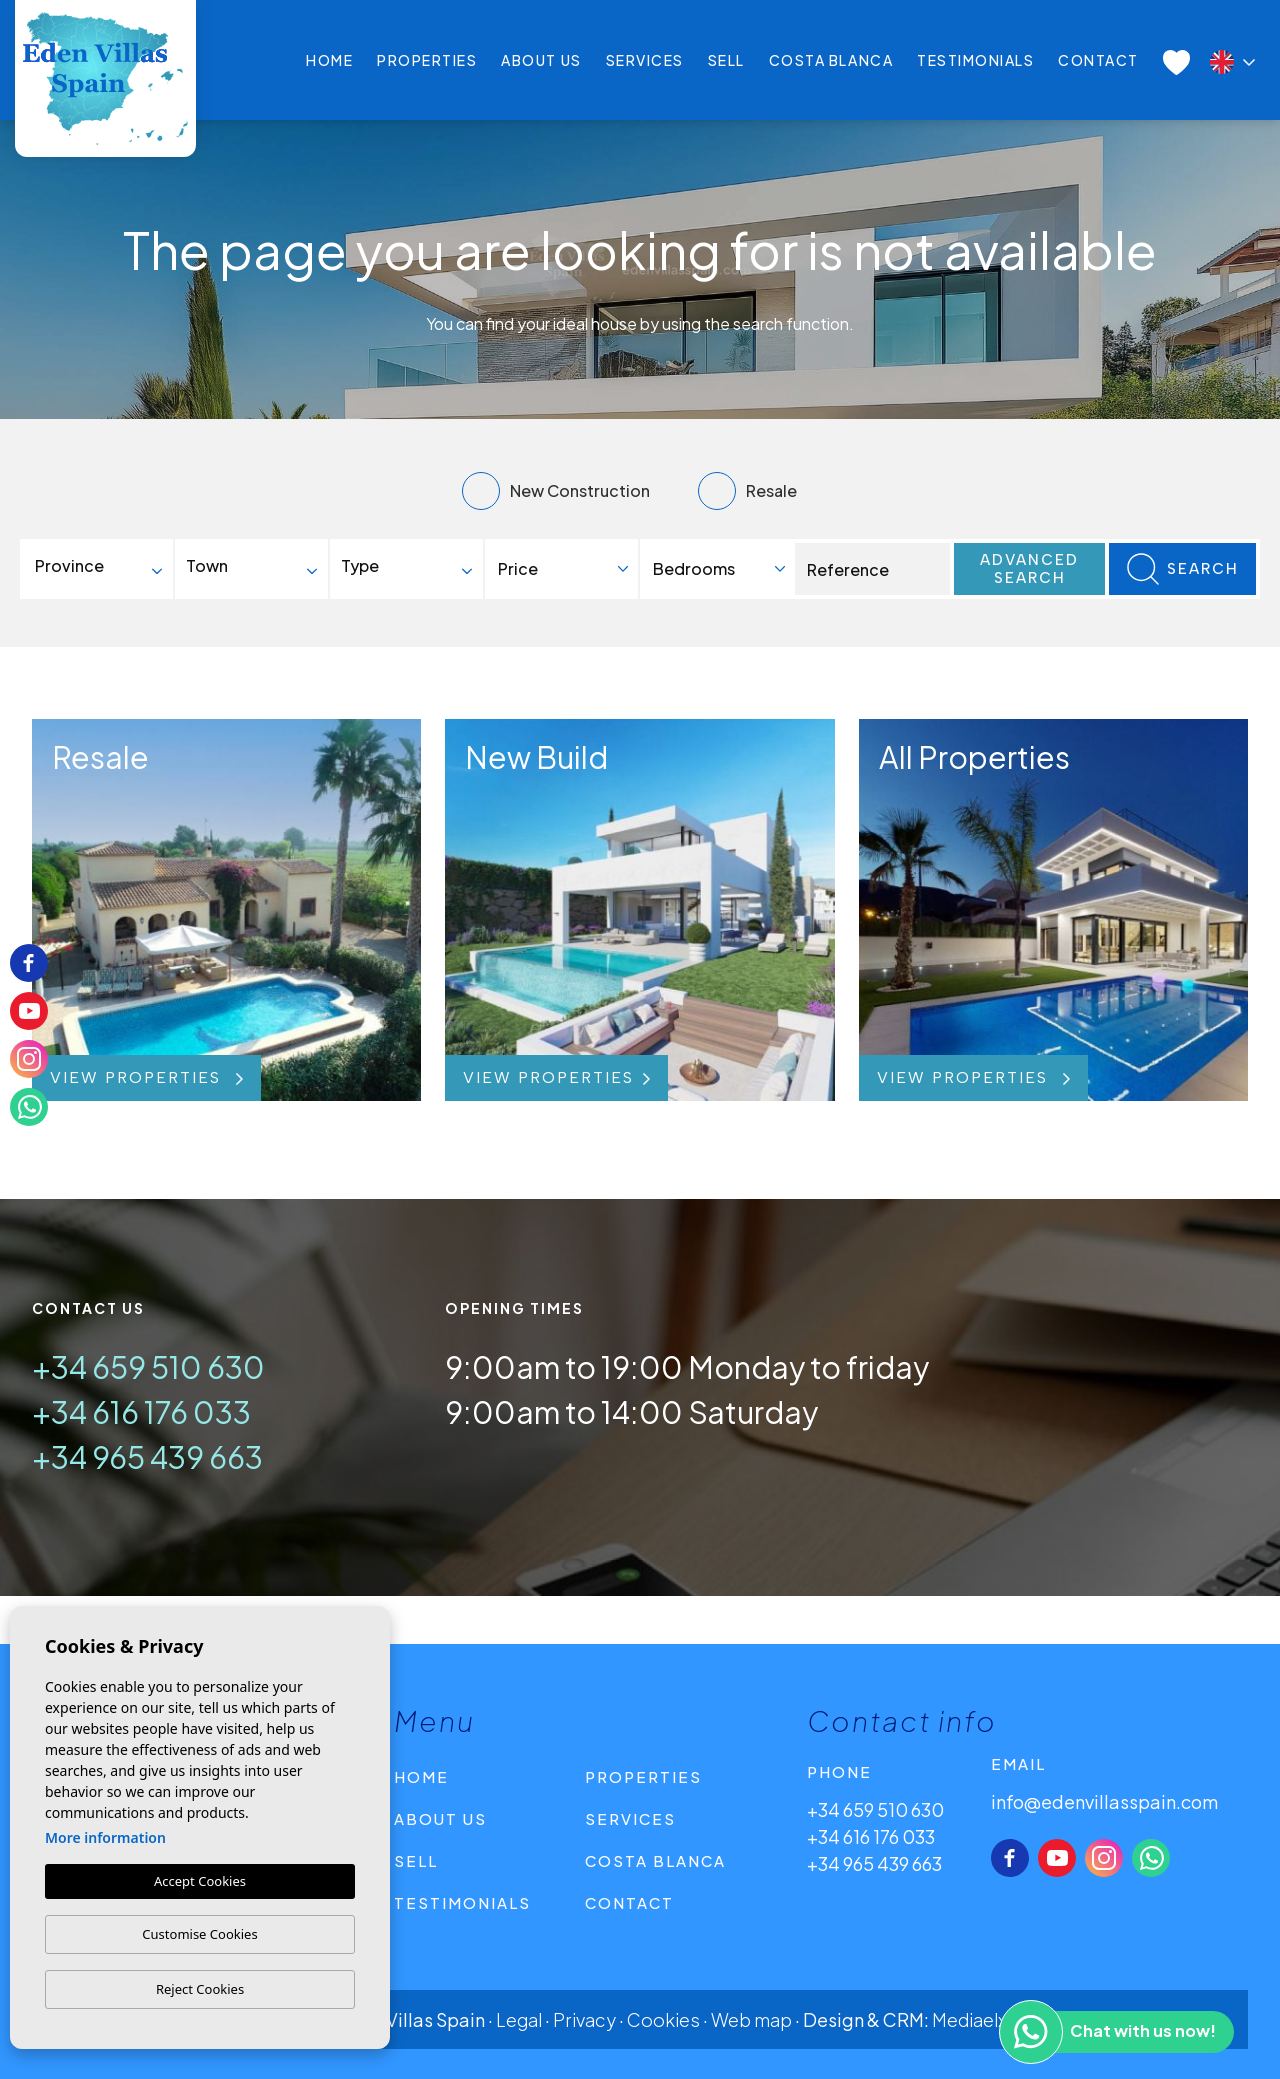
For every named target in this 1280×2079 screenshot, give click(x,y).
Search (1183, 569)
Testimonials (975, 60)
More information (105, 1837)
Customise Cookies (199, 1934)
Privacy (584, 2019)
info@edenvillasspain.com (1104, 1801)
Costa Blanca (831, 60)
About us (541, 60)
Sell (726, 60)
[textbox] (105, 566)
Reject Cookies (200, 1989)
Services (645, 60)
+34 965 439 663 (147, 1457)
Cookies (663, 2019)
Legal (519, 2019)
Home (329, 60)
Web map (751, 2019)
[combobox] (100, 569)
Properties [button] (427, 60)
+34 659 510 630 (148, 1367)
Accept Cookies (200, 1881)
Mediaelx (969, 2019)
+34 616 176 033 (141, 1412)
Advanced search (1029, 569)
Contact (1098, 60)
